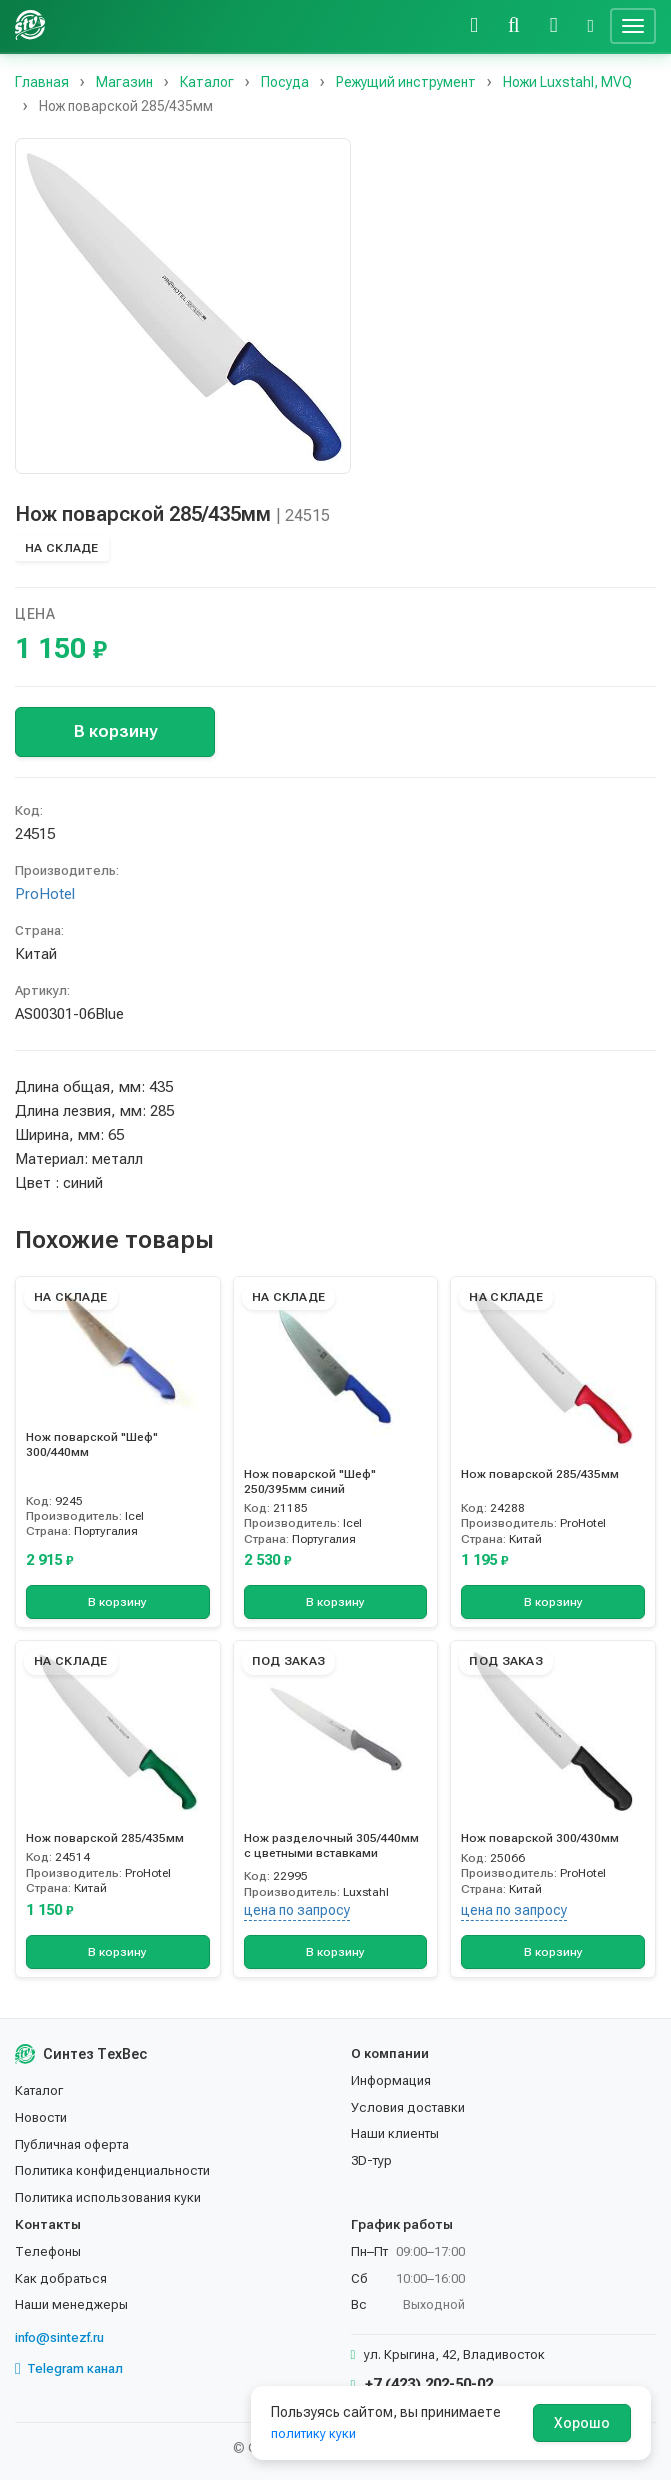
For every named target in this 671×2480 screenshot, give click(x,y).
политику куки (313, 2433)
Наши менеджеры (71, 2304)
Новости (41, 2117)
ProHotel (45, 894)
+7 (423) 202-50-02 (422, 2384)
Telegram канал (69, 2369)
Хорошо (582, 2423)
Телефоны (48, 2251)
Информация (391, 2080)
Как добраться (61, 2278)
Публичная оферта (72, 2144)
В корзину (115, 731)
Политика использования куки (108, 2197)
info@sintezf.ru (59, 2337)
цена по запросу (297, 1910)
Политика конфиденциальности (112, 2170)
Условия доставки (408, 2107)
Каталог (39, 2090)
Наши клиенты (395, 2133)
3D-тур (371, 2160)
